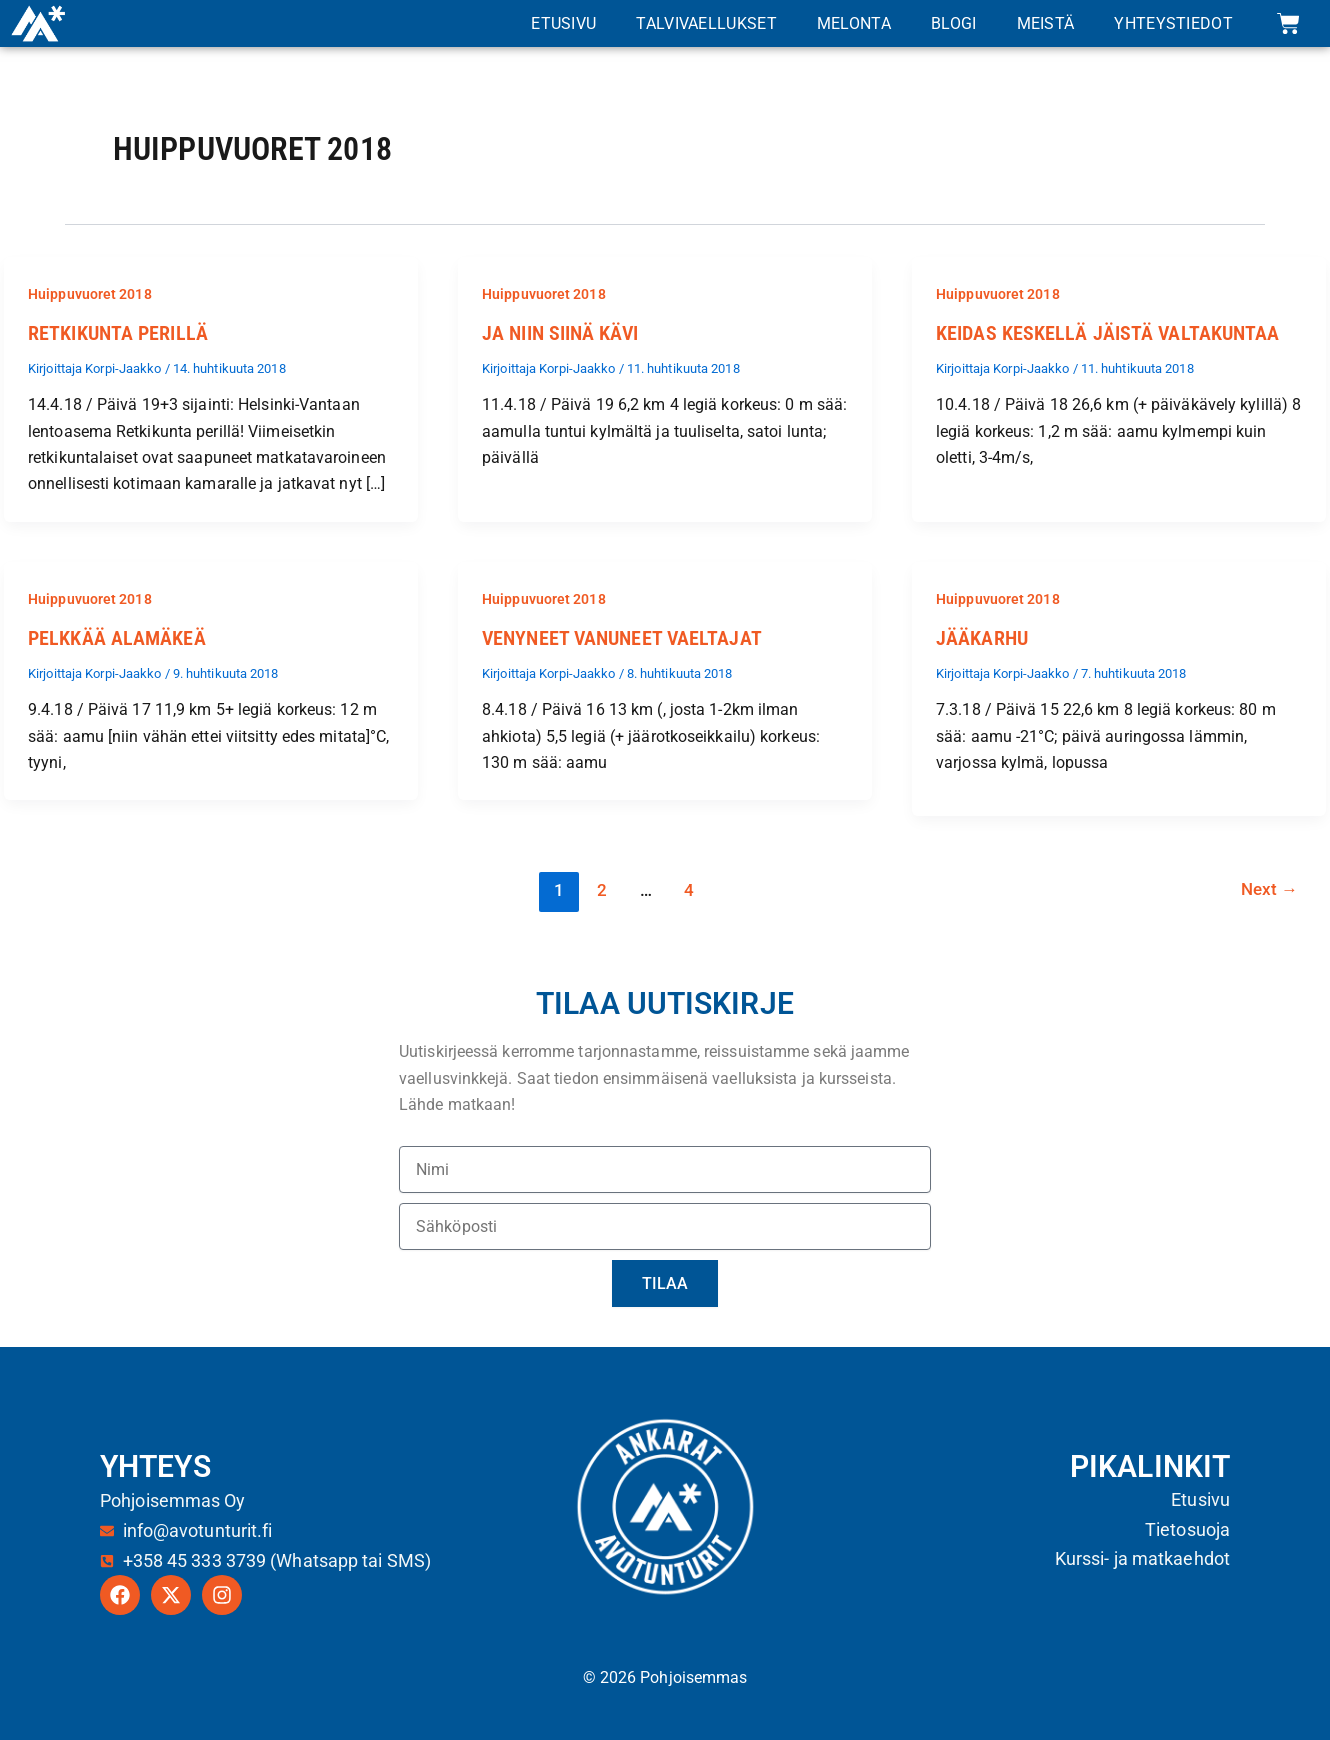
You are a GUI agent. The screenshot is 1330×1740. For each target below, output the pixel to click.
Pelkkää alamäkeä (117, 638)
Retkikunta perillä (118, 333)
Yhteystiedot (1173, 23)
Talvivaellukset (706, 23)
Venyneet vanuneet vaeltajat (622, 638)
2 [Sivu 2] (601, 890)
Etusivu (563, 23)
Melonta (854, 23)
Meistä (1046, 23)
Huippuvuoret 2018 (90, 294)
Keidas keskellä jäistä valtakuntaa (1107, 333)
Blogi (954, 23)
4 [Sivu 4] (689, 890)
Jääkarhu (982, 638)
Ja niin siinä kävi (560, 333)
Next (1269, 890)
